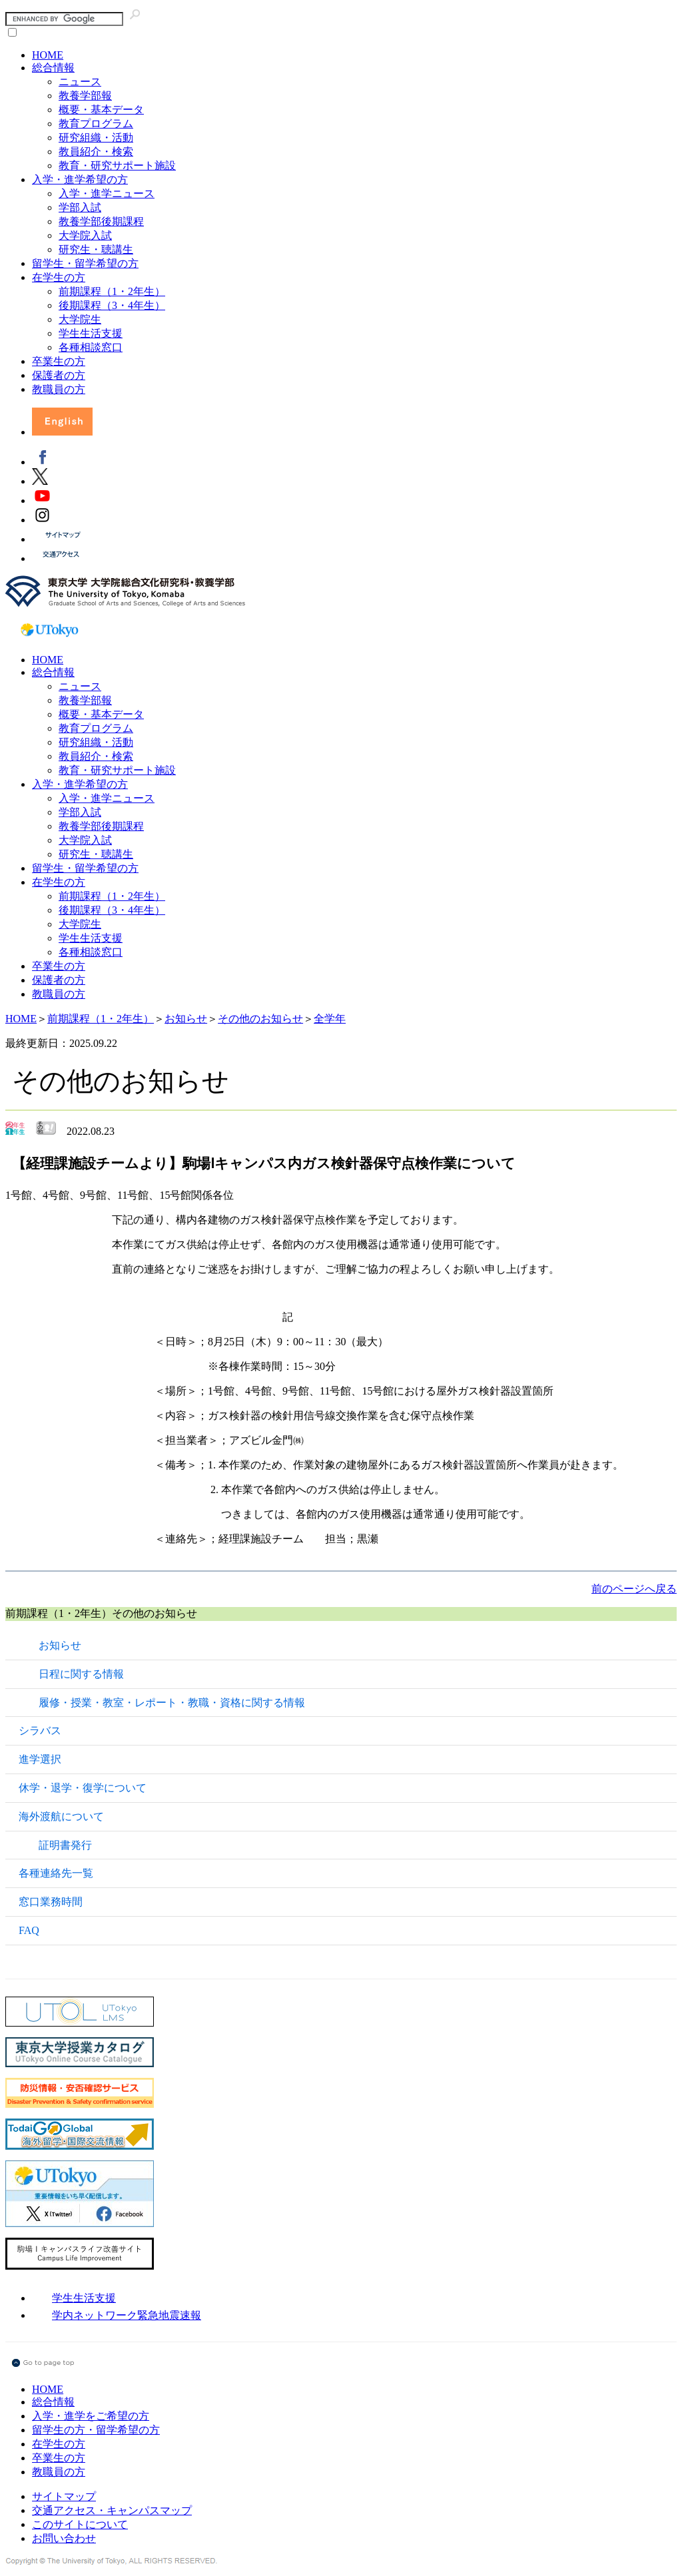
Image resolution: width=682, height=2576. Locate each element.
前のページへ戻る (634, 1588)
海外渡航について (61, 1816)
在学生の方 (58, 277)
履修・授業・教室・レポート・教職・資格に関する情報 (172, 1702)
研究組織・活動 (96, 137)
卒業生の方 (58, 361)
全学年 (330, 1018)
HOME (47, 55)
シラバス (40, 1730)
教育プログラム (96, 123)
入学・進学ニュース (107, 193)
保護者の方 (58, 375)
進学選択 (40, 1759)
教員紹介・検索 (96, 151)
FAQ (29, 1930)
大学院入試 (85, 235)
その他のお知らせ (260, 1018)
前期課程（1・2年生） (112, 291)
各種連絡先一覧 (56, 1873)
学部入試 (80, 207)
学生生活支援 (91, 333)
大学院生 (80, 319)
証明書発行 (65, 1845)
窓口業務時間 (51, 1901)
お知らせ (186, 1018)
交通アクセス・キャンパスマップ (112, 2510)
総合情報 (53, 67)
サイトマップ (64, 2496)
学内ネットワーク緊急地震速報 (126, 2315)
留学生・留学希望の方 (85, 263)
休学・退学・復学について (83, 1787)
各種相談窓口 (91, 347)
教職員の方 (58, 389)
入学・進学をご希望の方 (90, 2415)
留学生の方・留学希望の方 (96, 2429)
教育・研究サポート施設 (117, 165)
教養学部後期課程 (101, 221)
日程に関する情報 (81, 1674)
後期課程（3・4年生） (112, 305)
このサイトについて (80, 2524)
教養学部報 (85, 95)
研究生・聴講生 (96, 249)
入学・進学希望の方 (80, 179)
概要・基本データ (101, 109)
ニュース (80, 81)
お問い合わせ (64, 2538)
